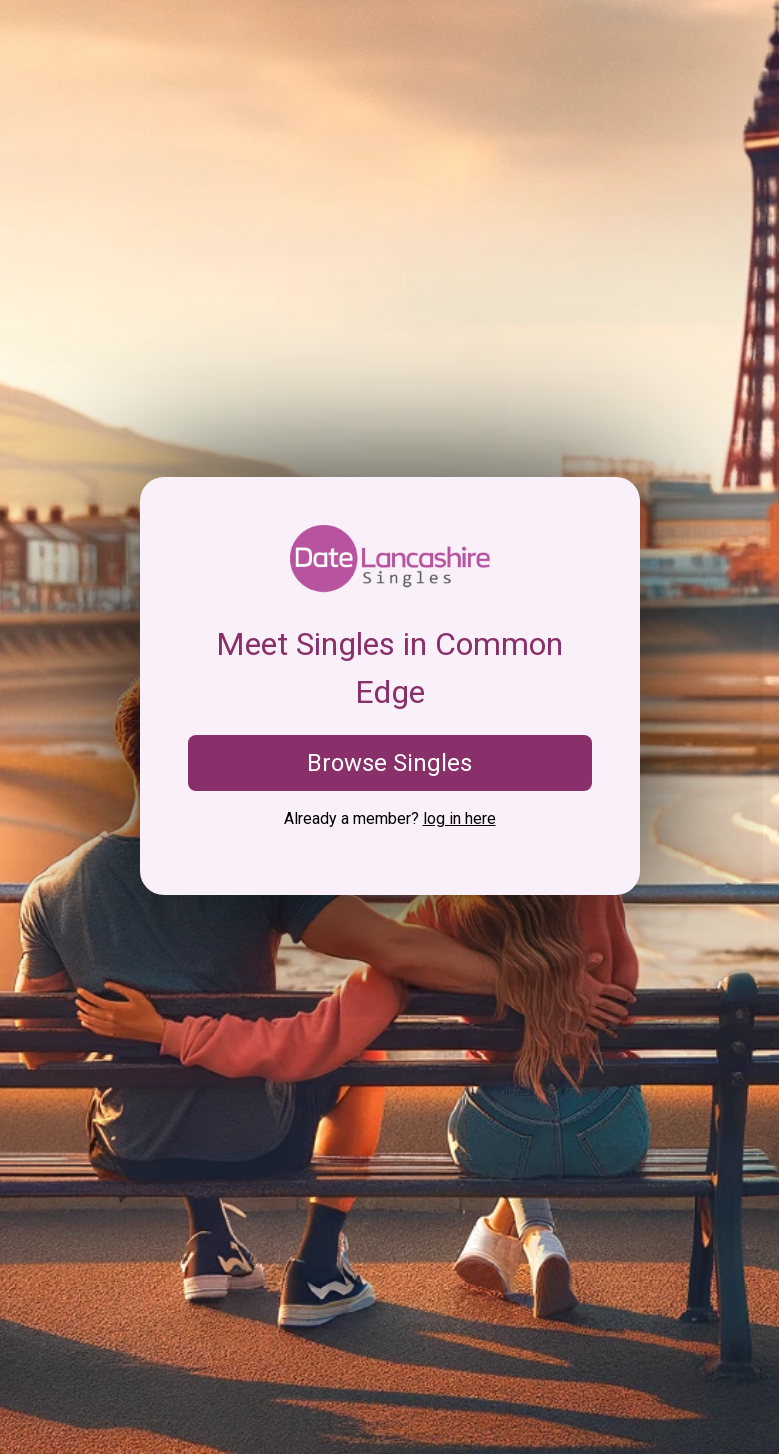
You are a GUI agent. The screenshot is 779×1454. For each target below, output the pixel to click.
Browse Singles (389, 763)
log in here (459, 818)
